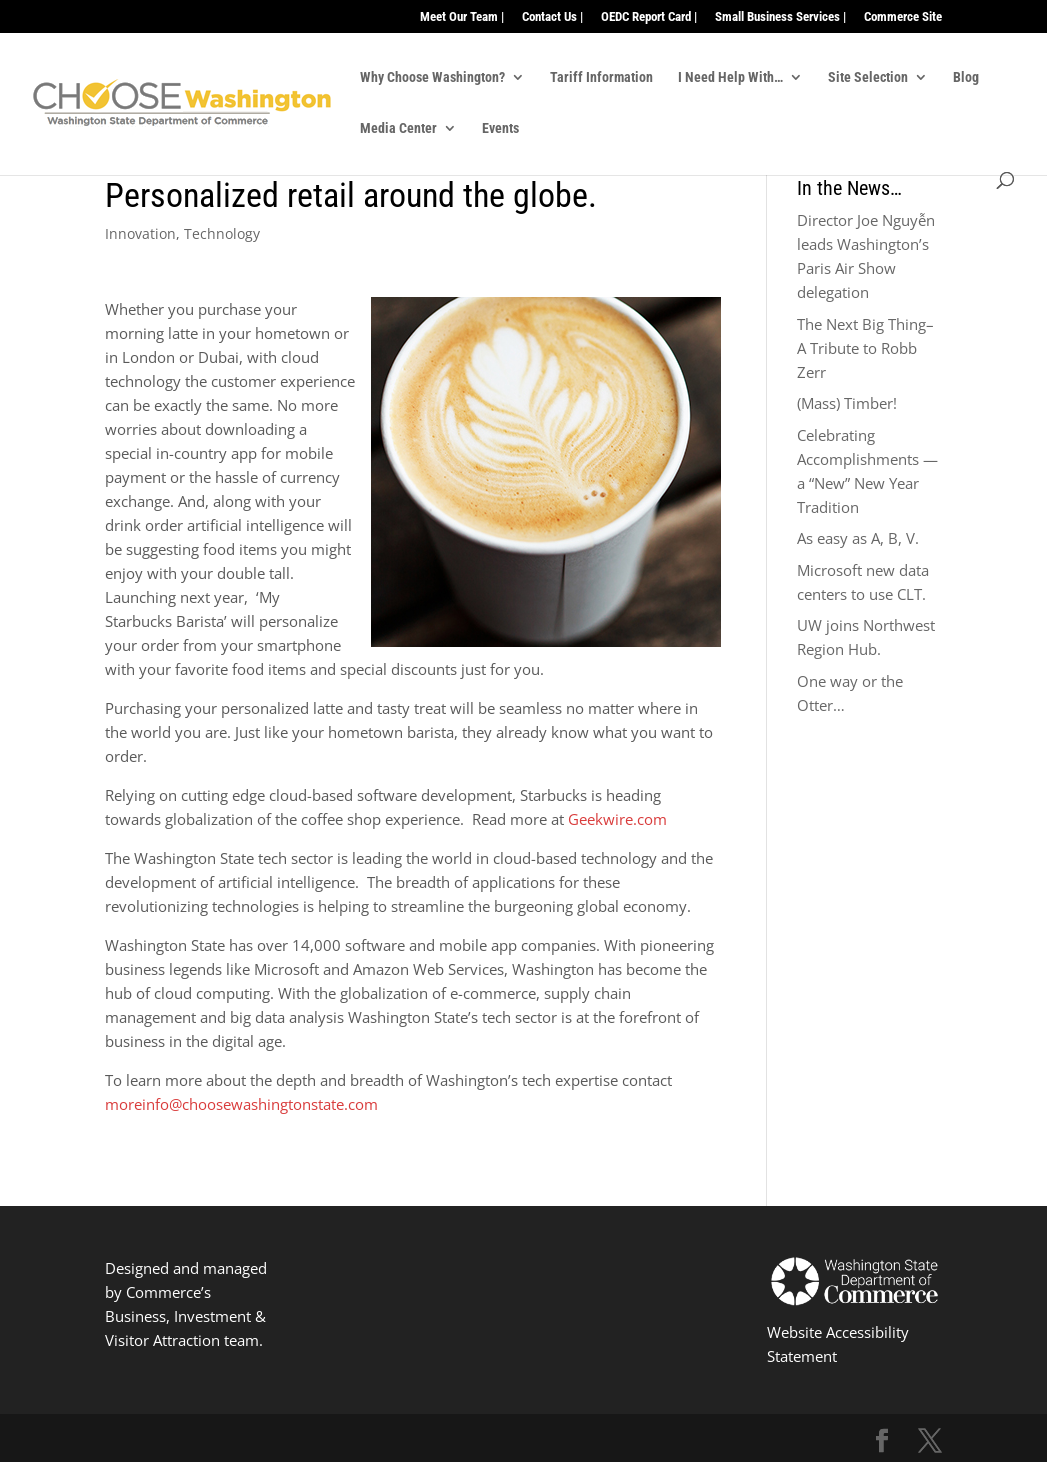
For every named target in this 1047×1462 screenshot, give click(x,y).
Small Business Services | (780, 17)
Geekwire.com (617, 819)
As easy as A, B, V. (858, 538)
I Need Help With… (730, 77)
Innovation (140, 233)
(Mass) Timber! (847, 403)
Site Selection (868, 77)
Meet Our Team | (462, 17)
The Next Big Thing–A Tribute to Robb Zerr (865, 348)
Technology (222, 233)
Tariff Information (601, 77)
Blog (966, 77)
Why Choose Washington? (432, 77)
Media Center (398, 128)
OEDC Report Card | (649, 17)
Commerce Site (903, 17)
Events (500, 128)
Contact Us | (552, 17)
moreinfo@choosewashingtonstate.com (241, 1104)
